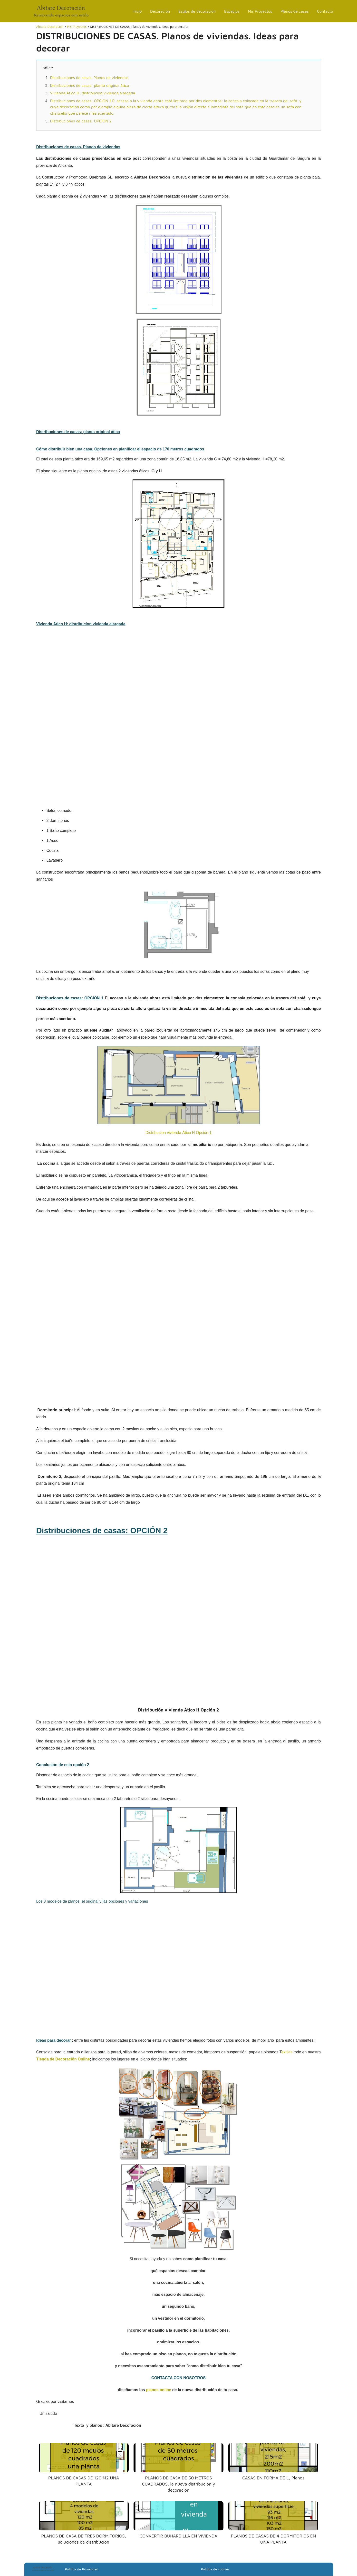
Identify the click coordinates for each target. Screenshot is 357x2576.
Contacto (325, 11)
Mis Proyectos (260, 11)
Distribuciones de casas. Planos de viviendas (89, 77)
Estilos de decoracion (197, 11)
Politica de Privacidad (81, 2569)
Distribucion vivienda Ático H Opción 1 (178, 1133)
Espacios (232, 11)
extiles (287, 2052)
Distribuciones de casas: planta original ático (89, 85)
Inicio (137, 11)
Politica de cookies (215, 2569)
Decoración (160, 11)
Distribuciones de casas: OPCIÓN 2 (81, 121)
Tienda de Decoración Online (63, 2059)
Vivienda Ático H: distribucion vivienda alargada (92, 93)
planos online (158, 2390)
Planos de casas (294, 11)
